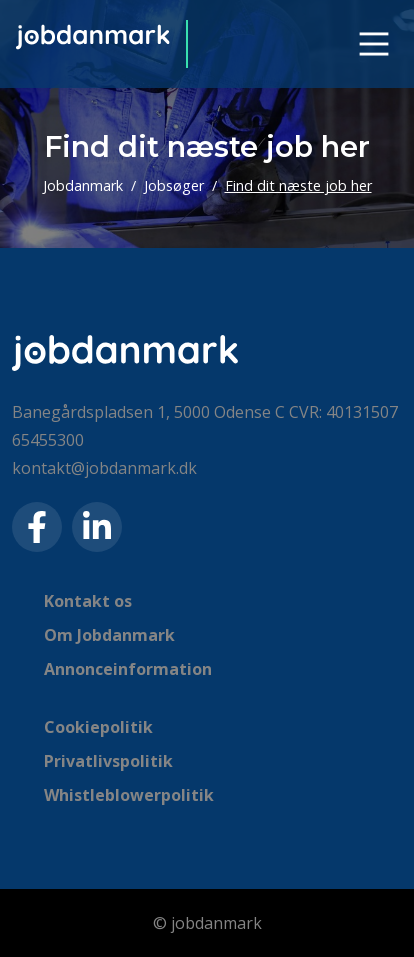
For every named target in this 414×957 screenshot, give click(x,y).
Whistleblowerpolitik (129, 795)
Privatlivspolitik (108, 761)
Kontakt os (88, 601)
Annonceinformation (128, 669)
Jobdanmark (83, 185)
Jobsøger (174, 185)
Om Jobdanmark (109, 635)
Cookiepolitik (98, 727)
